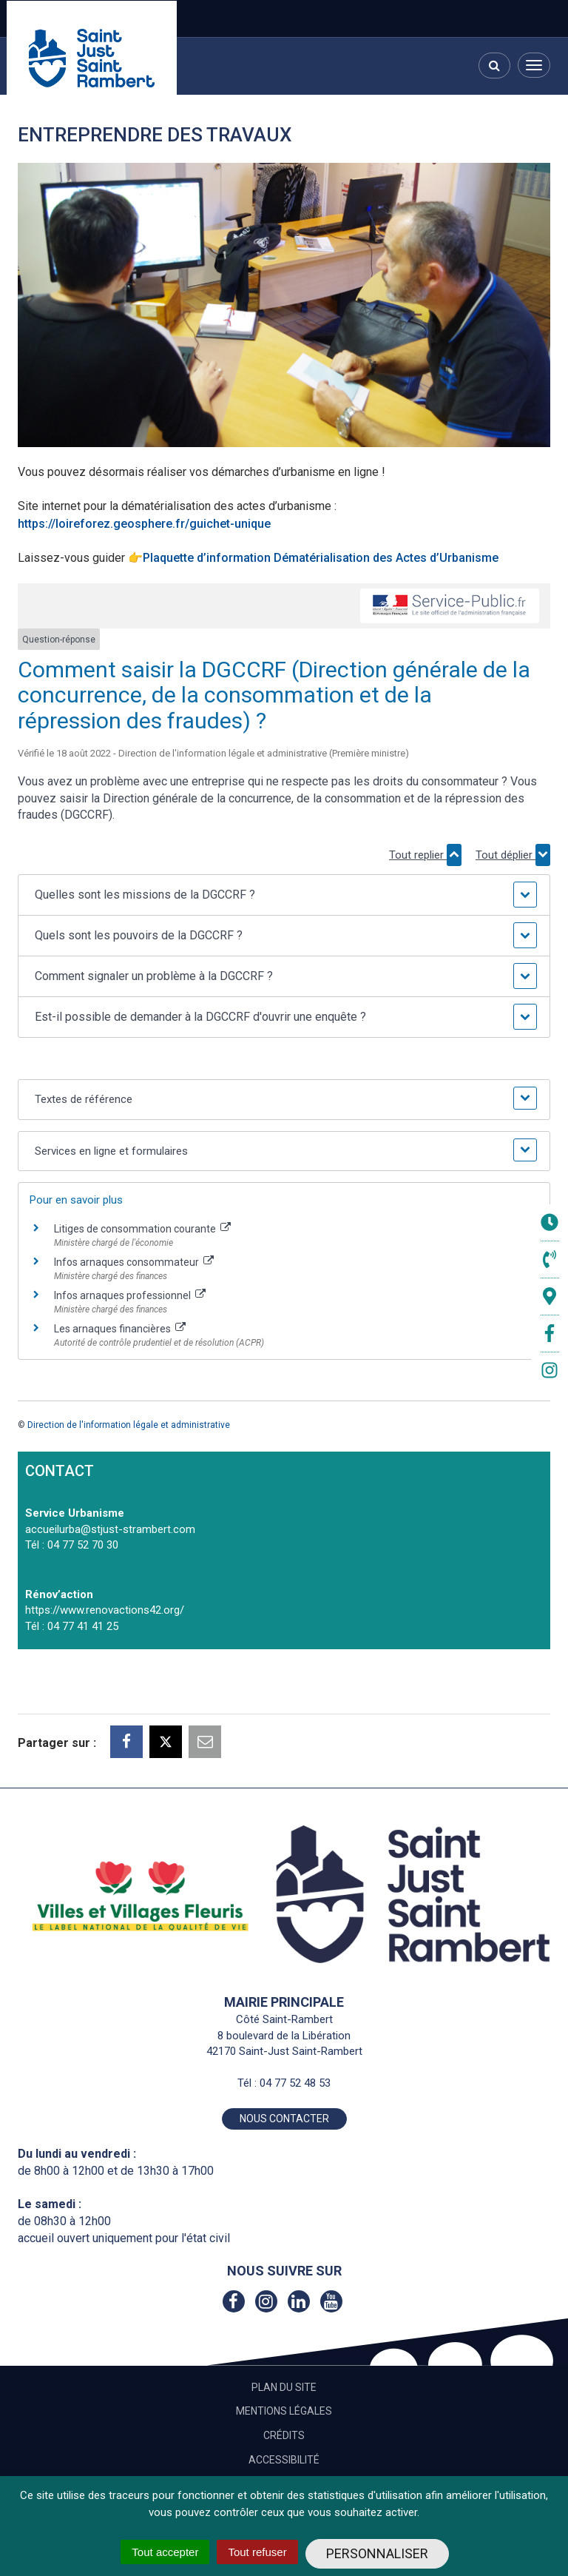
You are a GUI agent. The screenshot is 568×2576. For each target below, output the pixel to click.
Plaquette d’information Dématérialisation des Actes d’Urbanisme (320, 558)
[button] (284, 895)
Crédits (284, 2435)
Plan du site (284, 2387)
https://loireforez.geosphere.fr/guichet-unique (144, 524)
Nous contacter (284, 2118)
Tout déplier (513, 855)
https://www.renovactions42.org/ (104, 1610)
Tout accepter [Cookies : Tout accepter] (165, 2552)
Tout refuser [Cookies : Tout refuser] (257, 2552)
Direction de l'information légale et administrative (128, 1425)
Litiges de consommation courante (142, 1229)
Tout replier (425, 855)
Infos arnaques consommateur (134, 1262)
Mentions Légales (284, 2411)
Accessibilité (284, 2460)
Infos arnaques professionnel (130, 1295)
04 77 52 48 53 (295, 2083)
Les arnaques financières (120, 1329)
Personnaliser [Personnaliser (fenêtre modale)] (377, 2553)
